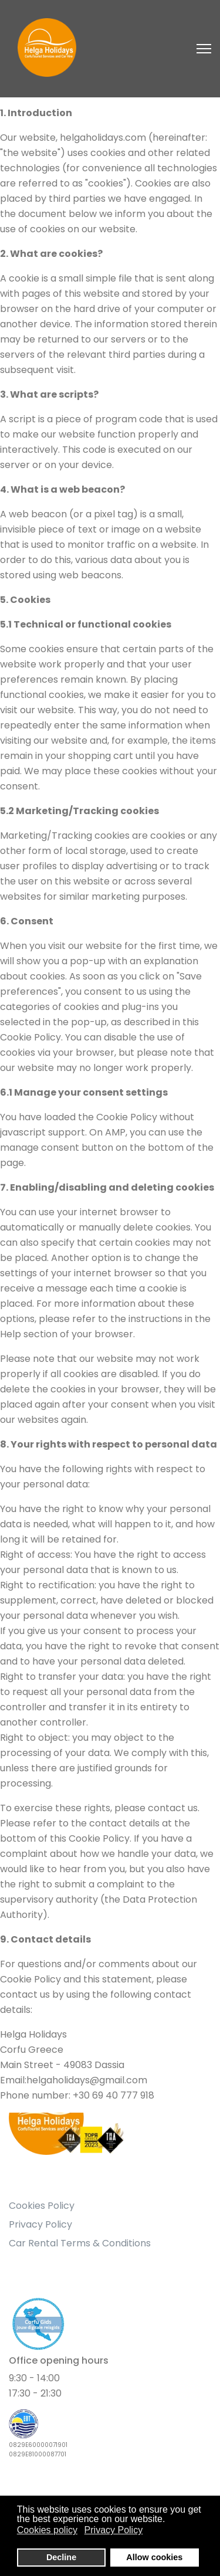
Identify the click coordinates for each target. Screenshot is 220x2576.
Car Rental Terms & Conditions (80, 2243)
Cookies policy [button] (47, 2530)
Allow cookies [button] (154, 2557)
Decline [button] (61, 2557)
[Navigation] (204, 48)
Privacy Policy (40, 2224)
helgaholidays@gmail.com (86, 2080)
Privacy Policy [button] (113, 2530)
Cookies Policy (42, 2205)
